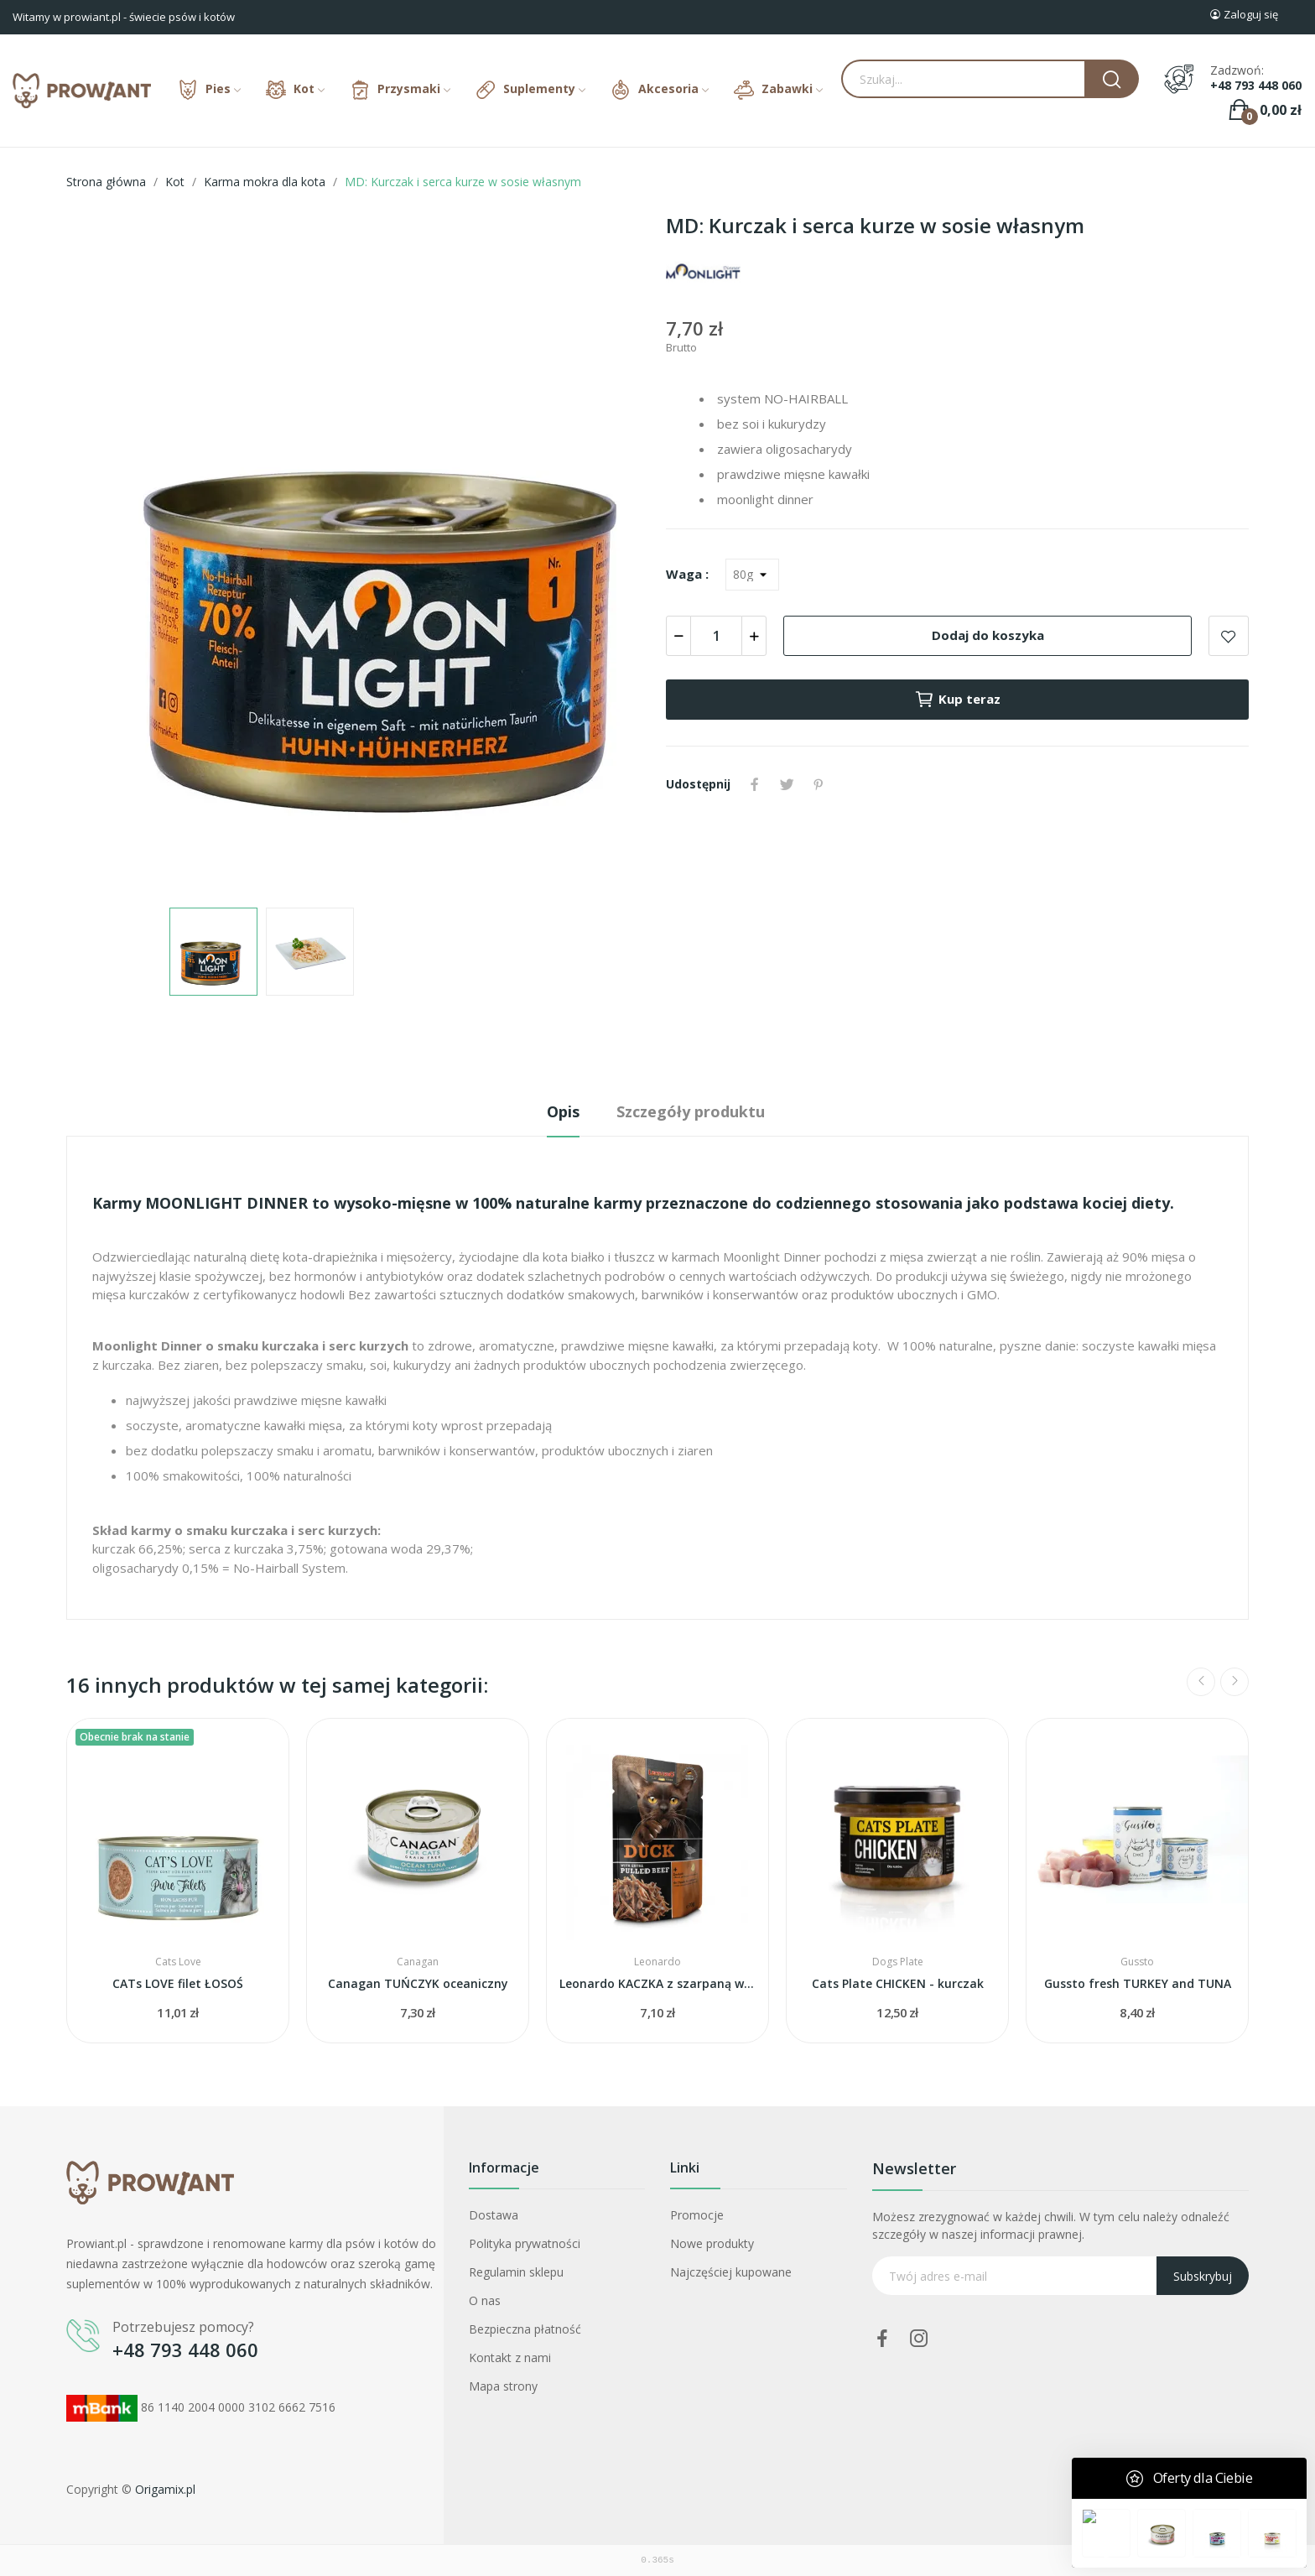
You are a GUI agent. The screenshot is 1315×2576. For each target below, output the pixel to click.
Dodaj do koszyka (988, 635)
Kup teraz (957, 700)
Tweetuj (787, 784)
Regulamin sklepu (516, 2272)
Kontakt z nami (510, 2357)
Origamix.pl (165, 2489)
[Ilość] (716, 636)
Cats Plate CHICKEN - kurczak (898, 1983)
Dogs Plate (897, 1962)
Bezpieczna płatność (525, 2329)
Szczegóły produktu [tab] (690, 1111)
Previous (1201, 1682)
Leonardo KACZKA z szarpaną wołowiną (657, 1983)
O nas (485, 2300)
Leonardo (657, 1962)
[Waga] (752, 575)
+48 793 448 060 (1256, 85)
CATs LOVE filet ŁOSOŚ (177, 1983)
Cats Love (178, 1962)
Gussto (1137, 1962)
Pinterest (818, 784)
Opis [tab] (563, 1111)
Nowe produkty (712, 2243)
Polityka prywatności (524, 2243)
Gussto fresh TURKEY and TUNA (1137, 1983)
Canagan (418, 1962)
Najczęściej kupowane (731, 2272)
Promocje (697, 2215)
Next (1234, 1682)
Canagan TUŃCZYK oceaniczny (418, 1983)
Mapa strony (503, 2386)
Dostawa (493, 2215)
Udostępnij (755, 784)
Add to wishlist (1228, 635)
